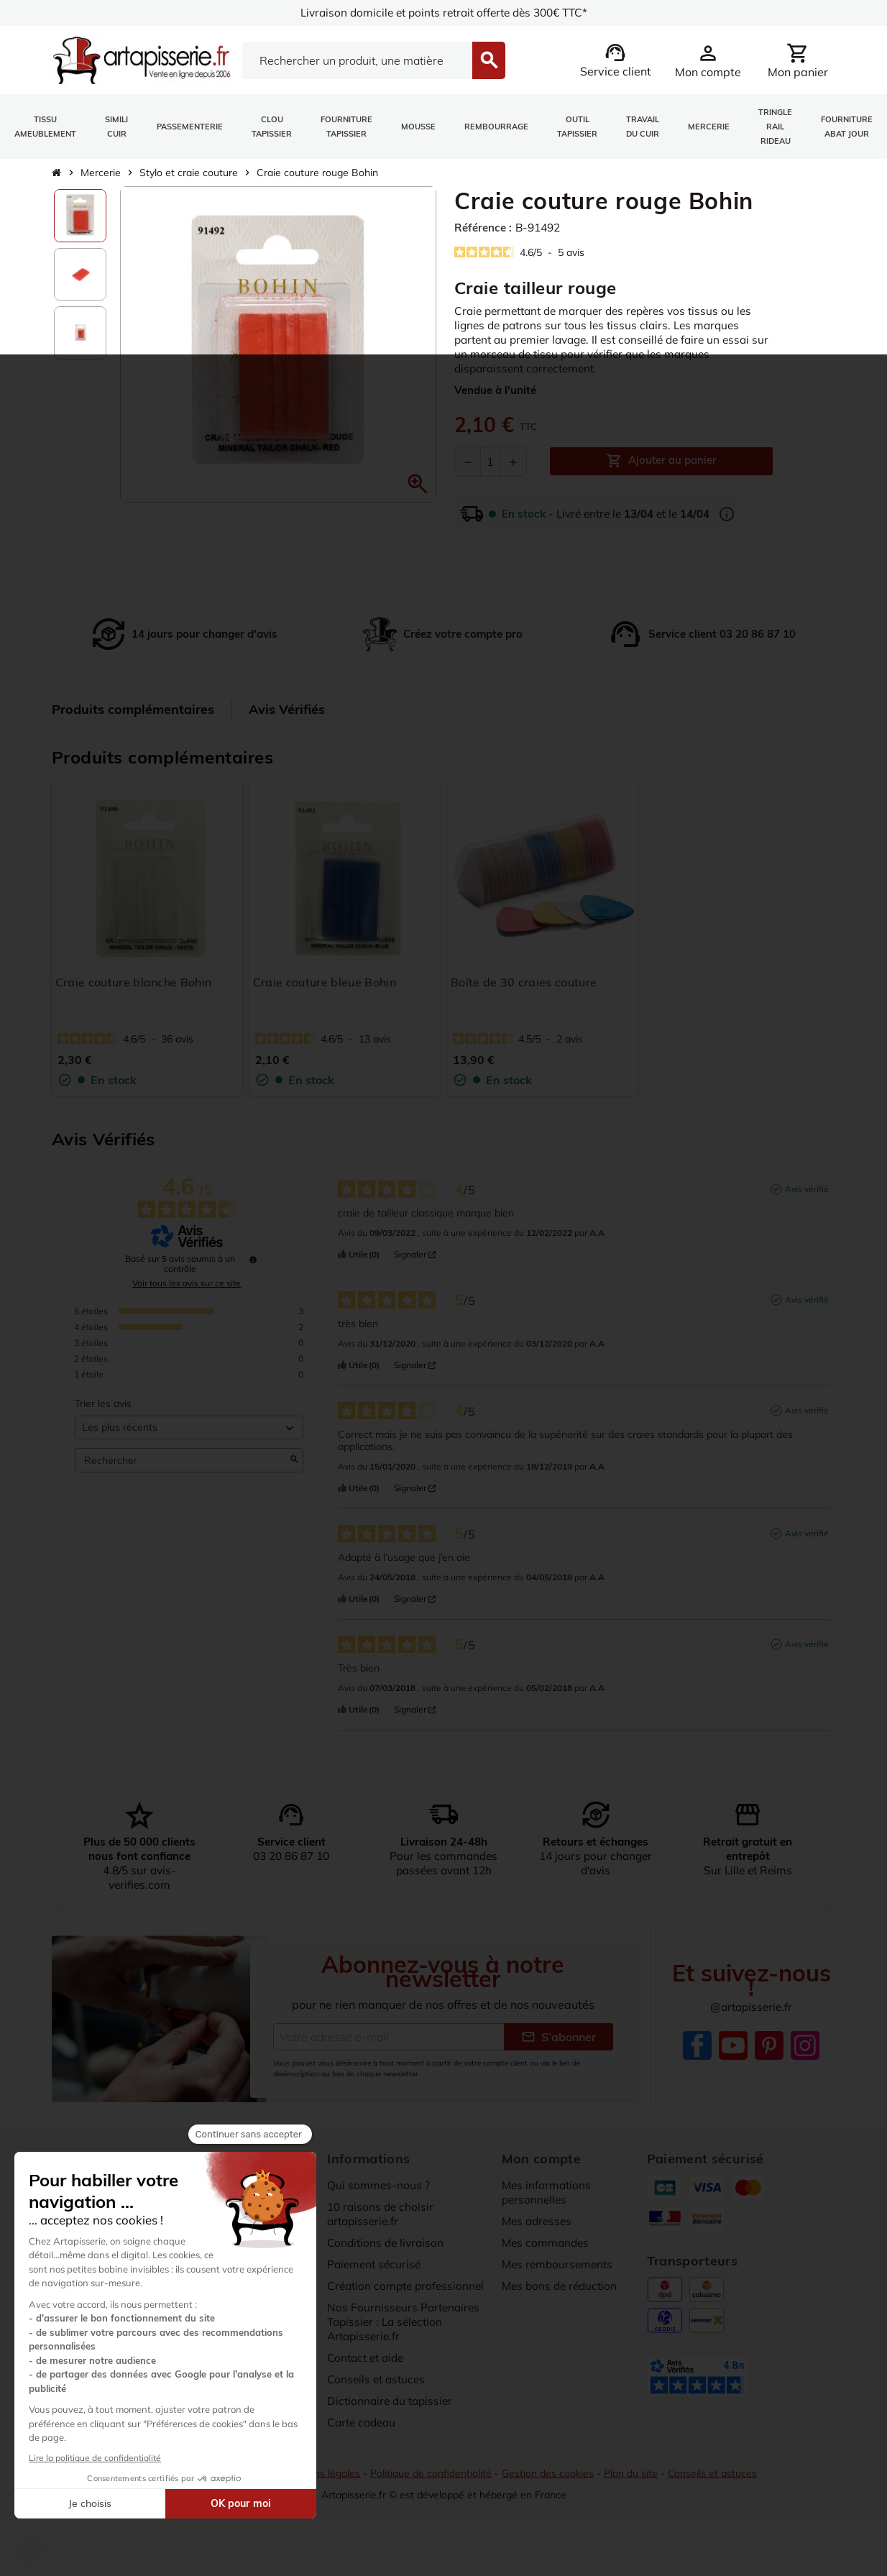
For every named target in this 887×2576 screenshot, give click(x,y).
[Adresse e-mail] (388, 2036)
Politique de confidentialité (431, 2496)
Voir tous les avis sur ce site (186, 1283)
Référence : (484, 228)
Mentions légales (319, 2496)
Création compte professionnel (371, 2292)
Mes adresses (539, 2221)
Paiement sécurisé (376, 2264)
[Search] (357, 60)
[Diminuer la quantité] (468, 462)
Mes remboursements (559, 2264)
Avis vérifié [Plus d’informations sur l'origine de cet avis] (807, 1188)
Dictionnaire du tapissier (392, 2415)
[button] (417, 483)
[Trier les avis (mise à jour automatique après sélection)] (189, 1427)
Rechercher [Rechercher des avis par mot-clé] (181, 1460)
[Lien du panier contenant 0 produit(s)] (797, 60)
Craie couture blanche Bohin (133, 982)
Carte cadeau (363, 2436)
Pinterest (769, 2044)
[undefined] (253, 1259)
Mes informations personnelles (548, 2192)
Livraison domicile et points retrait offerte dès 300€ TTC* (444, 13)
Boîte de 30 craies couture (524, 982)
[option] (80, 215)
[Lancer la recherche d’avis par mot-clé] (294, 1460)
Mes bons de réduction (562, 2285)
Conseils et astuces (378, 2393)
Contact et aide (368, 2372)
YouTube (733, 2044)
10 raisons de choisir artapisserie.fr (382, 2213)
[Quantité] (490, 462)
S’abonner (558, 2036)
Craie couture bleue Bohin (324, 982)
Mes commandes (547, 2242)
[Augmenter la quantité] (513, 462)
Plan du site (635, 2496)
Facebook (697, 2044)
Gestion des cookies (550, 2496)
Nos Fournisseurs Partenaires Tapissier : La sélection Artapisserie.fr (405, 2335)
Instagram (805, 2044)
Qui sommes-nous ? (379, 2185)
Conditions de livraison (387, 2242)
